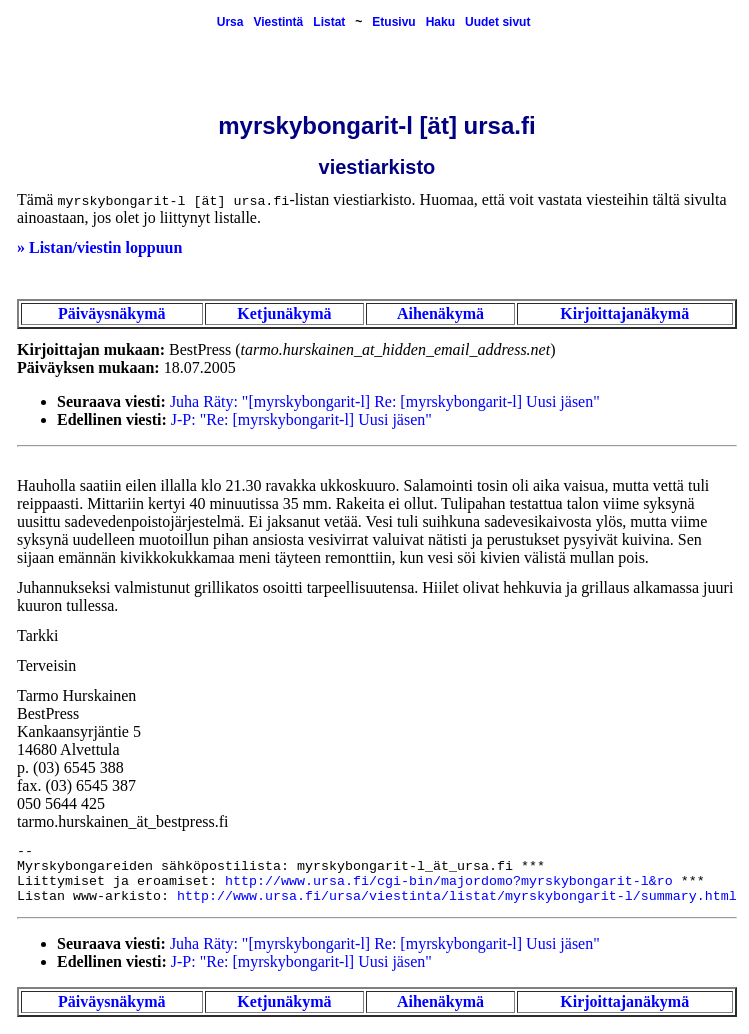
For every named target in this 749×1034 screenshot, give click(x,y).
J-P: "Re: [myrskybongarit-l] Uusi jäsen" (301, 419)
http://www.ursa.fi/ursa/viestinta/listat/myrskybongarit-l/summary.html (457, 896)
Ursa (230, 22)
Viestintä (278, 22)
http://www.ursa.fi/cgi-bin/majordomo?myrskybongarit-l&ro (449, 881)
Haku (440, 22)
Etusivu (393, 22)
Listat (329, 22)
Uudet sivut (497, 22)
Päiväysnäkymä (112, 313)
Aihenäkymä (440, 313)
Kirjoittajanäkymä (624, 313)
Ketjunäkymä (284, 313)
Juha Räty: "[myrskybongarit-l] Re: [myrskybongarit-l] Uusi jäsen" (385, 401)
